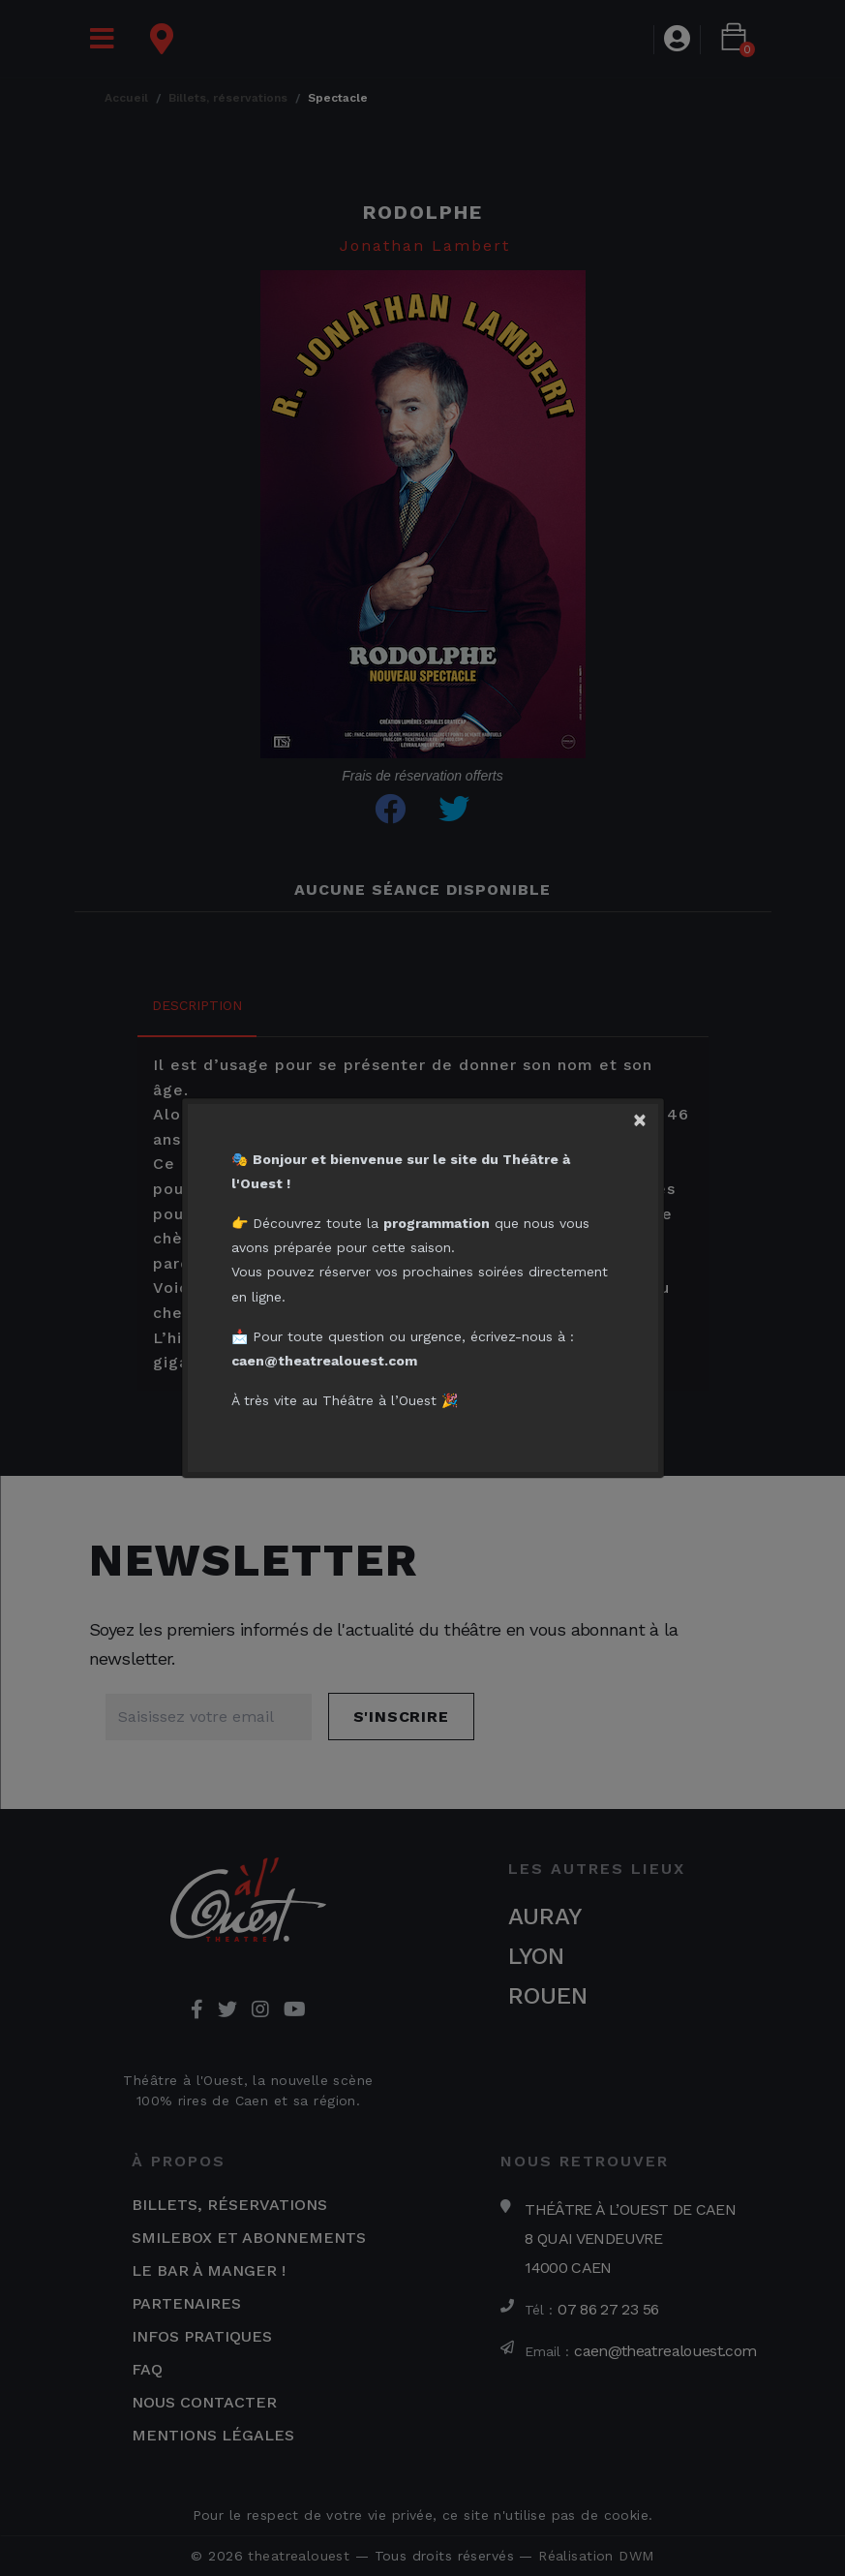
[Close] (648, 1114)
